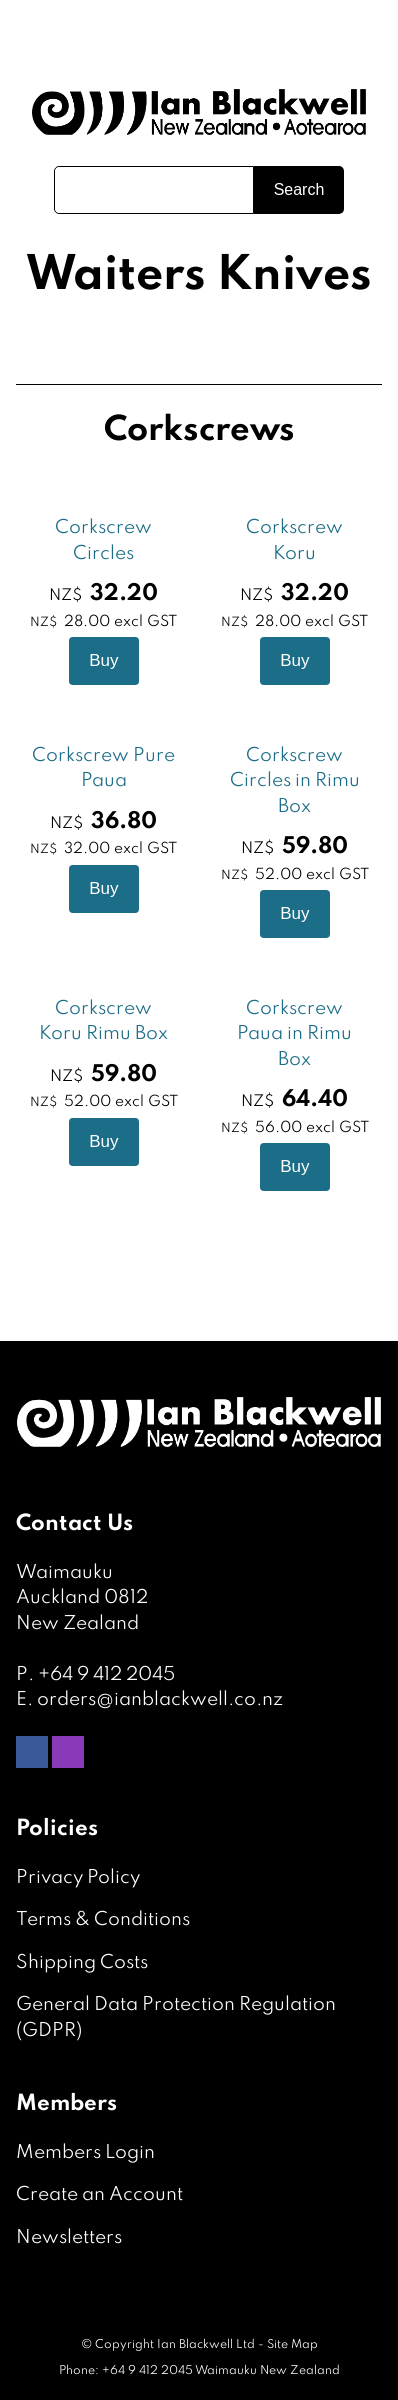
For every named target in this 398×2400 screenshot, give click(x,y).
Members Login (85, 2152)
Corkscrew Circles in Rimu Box (295, 781)
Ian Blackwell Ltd (206, 2345)
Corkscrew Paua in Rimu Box (294, 1034)
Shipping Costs (82, 1962)
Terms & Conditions (103, 1919)
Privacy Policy (78, 1877)
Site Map (292, 2345)
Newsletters (69, 2237)
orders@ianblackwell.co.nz (160, 1699)
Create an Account (99, 2194)
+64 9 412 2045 (106, 1674)
